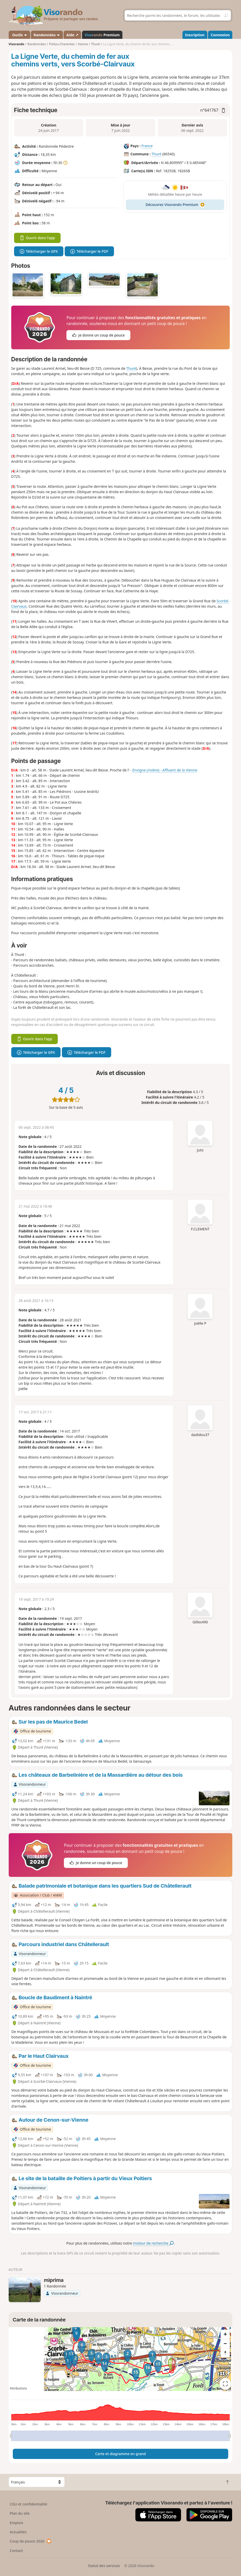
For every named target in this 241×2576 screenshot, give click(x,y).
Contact (16, 2550)
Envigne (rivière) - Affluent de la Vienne (164, 770)
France (147, 146)
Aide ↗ (72, 34)
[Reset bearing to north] (225, 2352)
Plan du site (20, 2513)
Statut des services (104, 2565)
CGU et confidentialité (28, 2504)
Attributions (18, 2388)
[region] (121, 2359)
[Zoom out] (225, 2343)
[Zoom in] (225, 2334)
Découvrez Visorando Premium (175, 204)
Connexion (220, 34)
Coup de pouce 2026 (31, 2541)
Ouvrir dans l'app (37, 237)
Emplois (16, 2522)
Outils (19, 34)
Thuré (157, 154)
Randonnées (47, 34)
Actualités (18, 2531)
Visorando (16, 44)
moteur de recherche (153, 2243)
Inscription (194, 34)
